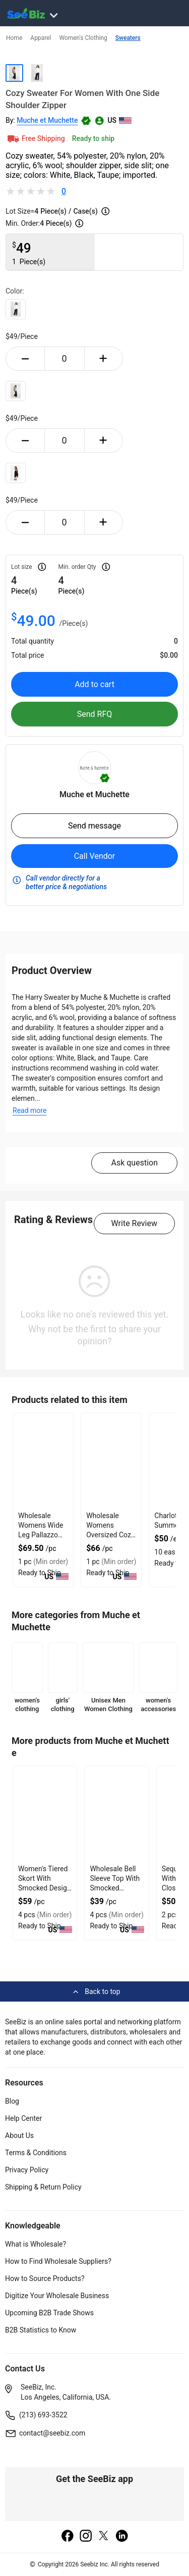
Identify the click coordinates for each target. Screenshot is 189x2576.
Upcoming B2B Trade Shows (49, 2313)
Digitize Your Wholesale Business (57, 2296)
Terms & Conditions (36, 2153)
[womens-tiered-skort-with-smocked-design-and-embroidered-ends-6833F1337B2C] (45, 1814)
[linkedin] (122, 2536)
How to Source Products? (45, 2278)
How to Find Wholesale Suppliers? (58, 2261)
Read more (29, 1110)
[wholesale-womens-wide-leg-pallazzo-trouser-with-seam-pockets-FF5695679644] (43, 1461)
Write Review (134, 1223)
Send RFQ (94, 714)
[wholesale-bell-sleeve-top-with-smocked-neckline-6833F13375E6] (116, 1814)
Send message (94, 826)
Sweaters (128, 37)
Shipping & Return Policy (43, 2187)
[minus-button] (25, 358)
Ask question (134, 1163)
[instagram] (85, 2536)
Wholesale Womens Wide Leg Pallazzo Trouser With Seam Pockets (40, 1535)
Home (14, 37)
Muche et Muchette (47, 120)
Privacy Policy (26, 2170)
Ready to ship (93, 138)
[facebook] (67, 2536)
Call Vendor (94, 856)
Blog (12, 2101)
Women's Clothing (83, 37)
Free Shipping (35, 138)
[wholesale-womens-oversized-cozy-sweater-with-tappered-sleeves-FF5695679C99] (111, 1461)
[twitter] (103, 2536)
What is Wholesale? (35, 2244)
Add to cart (94, 684)
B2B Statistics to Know (40, 2330)
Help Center (23, 2118)
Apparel (40, 37)
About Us (19, 2135)
